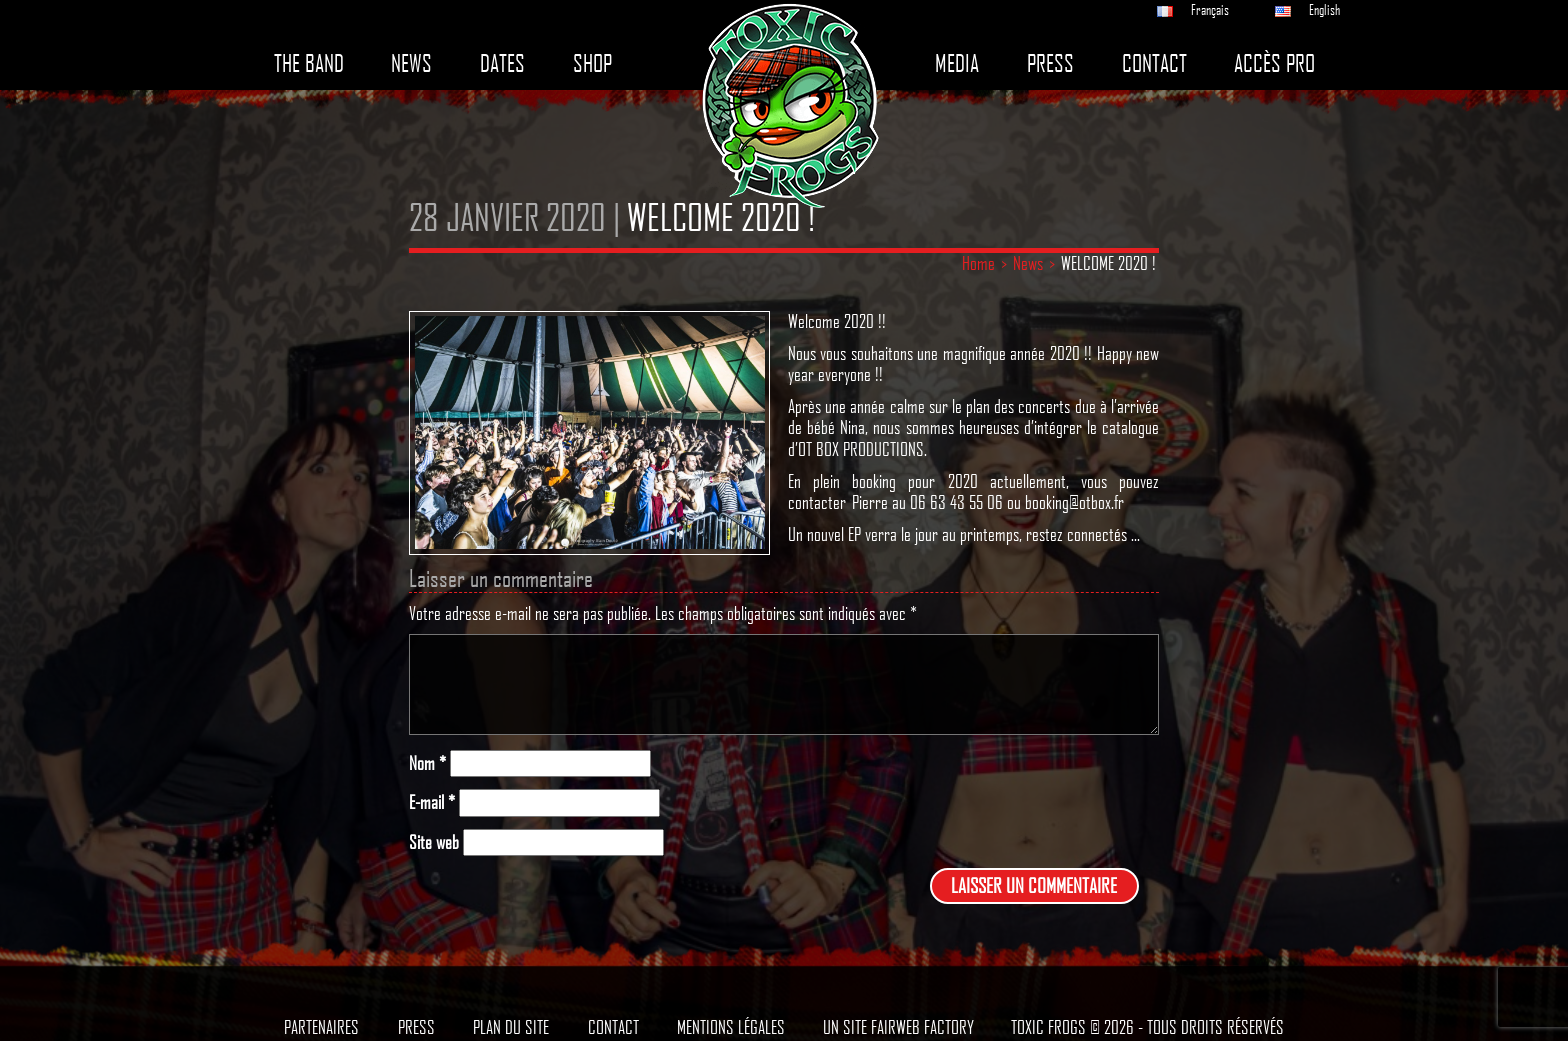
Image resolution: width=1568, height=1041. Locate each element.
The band (309, 63)
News (411, 63)
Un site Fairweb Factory (898, 1027)
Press (1050, 63)
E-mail (432, 802)
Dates (502, 63)
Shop (592, 63)
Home (978, 263)
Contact (1154, 63)
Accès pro (1274, 63)
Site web (434, 842)
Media (957, 63)
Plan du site (511, 1027)
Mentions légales (731, 1027)
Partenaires (321, 1027)
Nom (427, 763)
